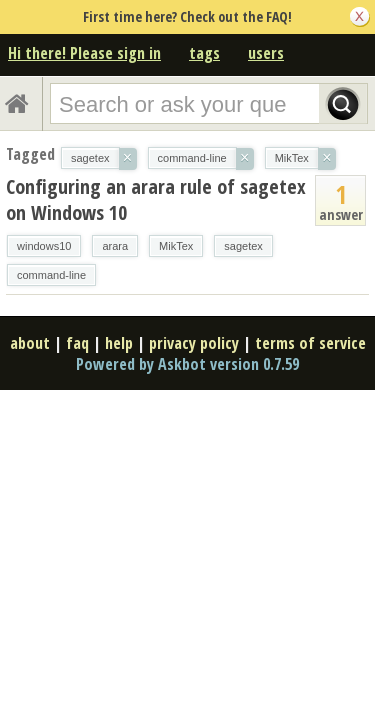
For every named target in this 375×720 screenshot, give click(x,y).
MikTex (176, 246)
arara (115, 246)
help (119, 343)
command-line (51, 275)
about (30, 343)
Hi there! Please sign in (84, 53)
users (266, 53)
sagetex (243, 246)
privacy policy (194, 343)
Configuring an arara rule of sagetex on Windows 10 (156, 199)
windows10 (44, 246)
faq (77, 343)
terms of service (310, 343)
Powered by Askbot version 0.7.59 (187, 364)
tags (204, 53)
